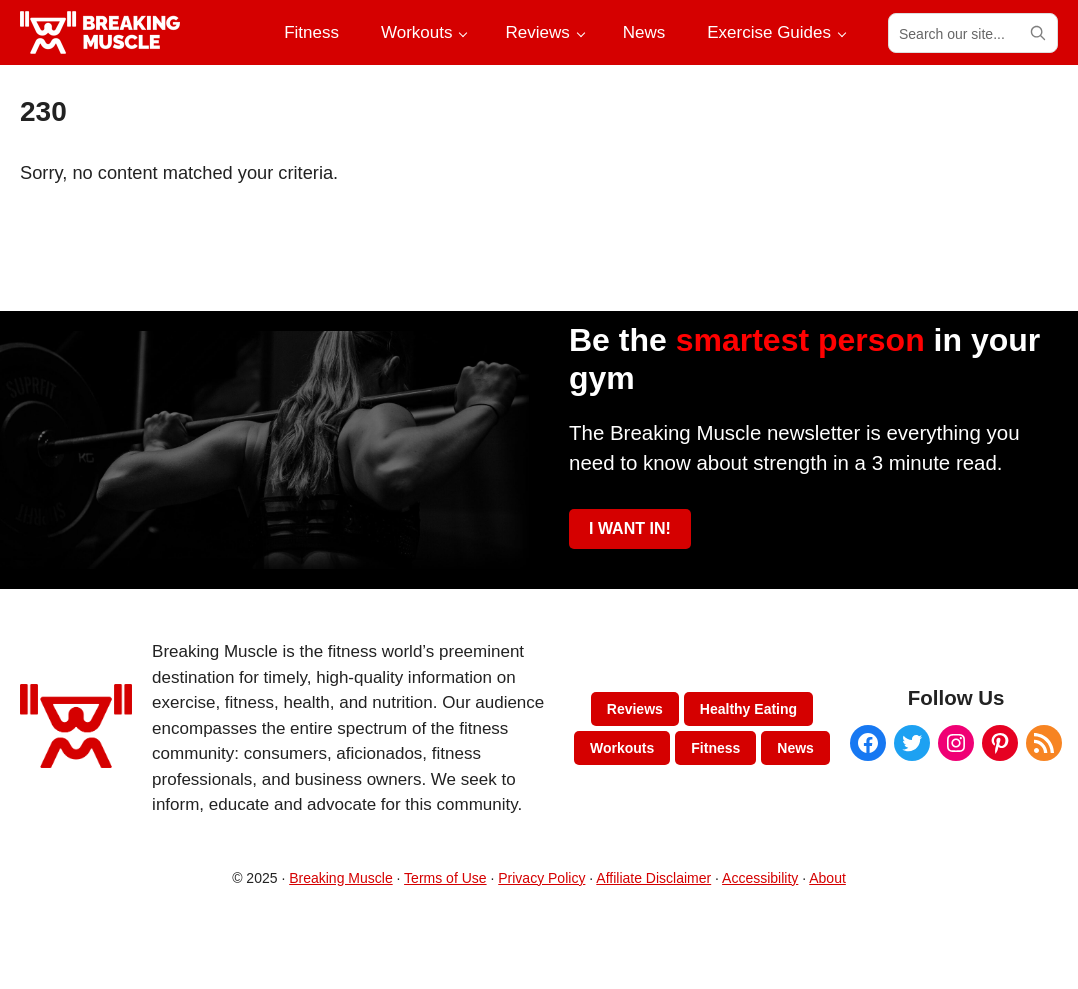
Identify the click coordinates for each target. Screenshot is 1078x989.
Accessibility (760, 878)
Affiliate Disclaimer (653, 878)
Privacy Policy (541, 878)
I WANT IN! (630, 528)
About (827, 878)
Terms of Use (445, 878)
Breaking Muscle (341, 878)
